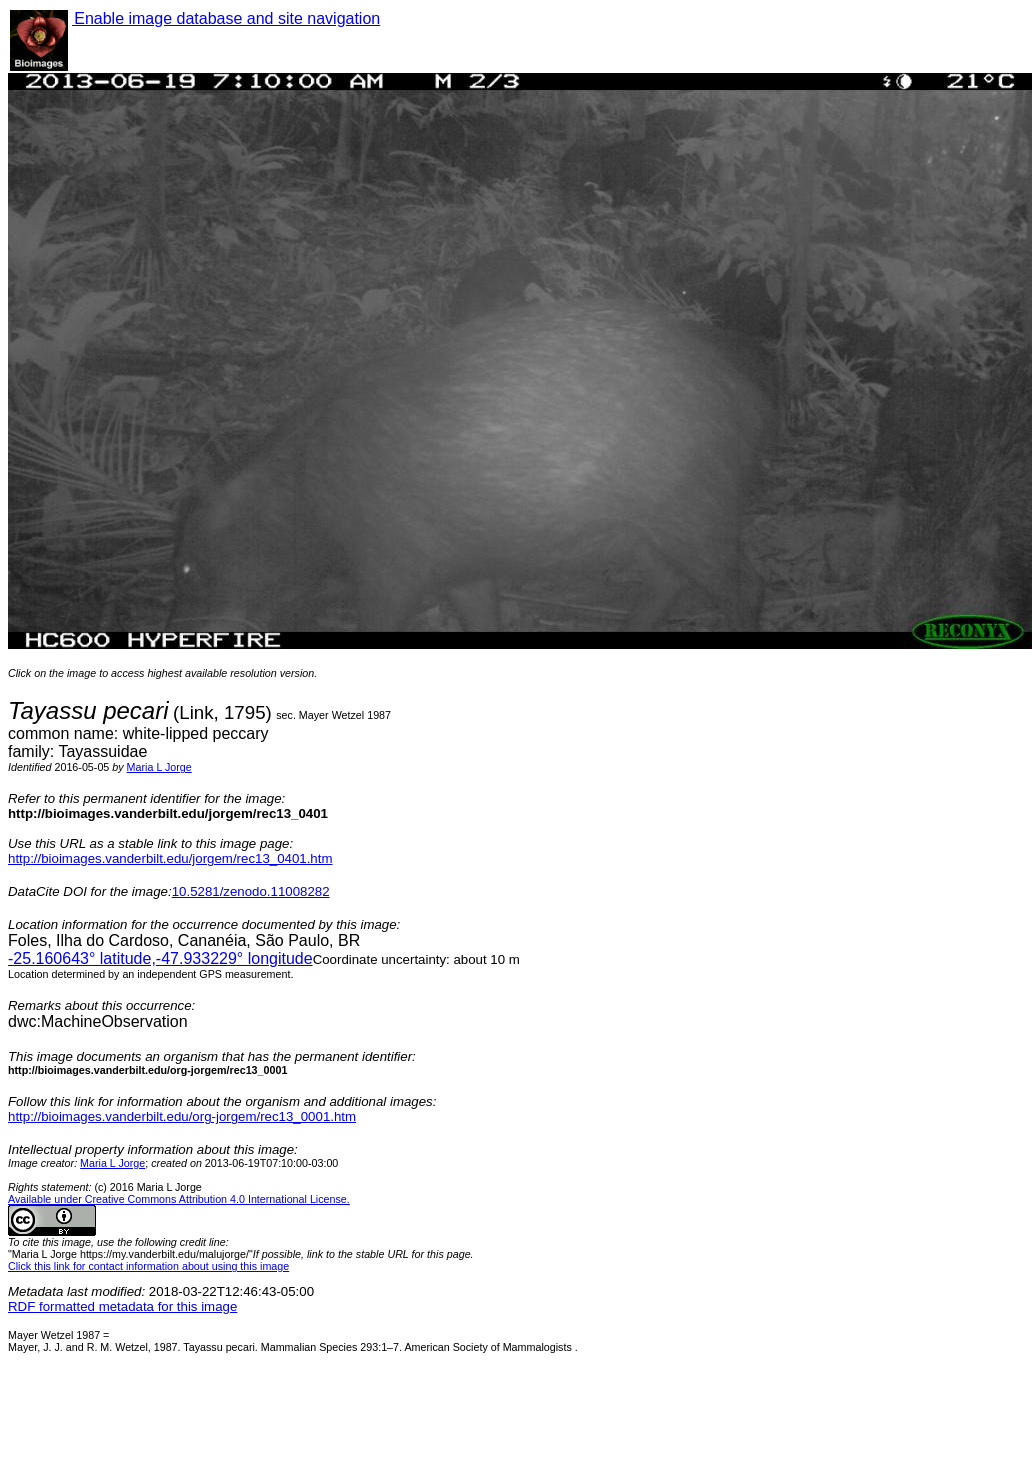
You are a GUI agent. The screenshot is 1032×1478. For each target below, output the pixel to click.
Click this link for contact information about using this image (148, 1266)
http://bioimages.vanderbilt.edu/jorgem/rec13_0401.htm (170, 858)
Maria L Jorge (159, 767)
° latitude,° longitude (160, 958)
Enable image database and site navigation (226, 18)
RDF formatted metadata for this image (122, 1306)
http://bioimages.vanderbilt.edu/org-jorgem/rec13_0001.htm (182, 1116)
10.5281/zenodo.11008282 (251, 891)
